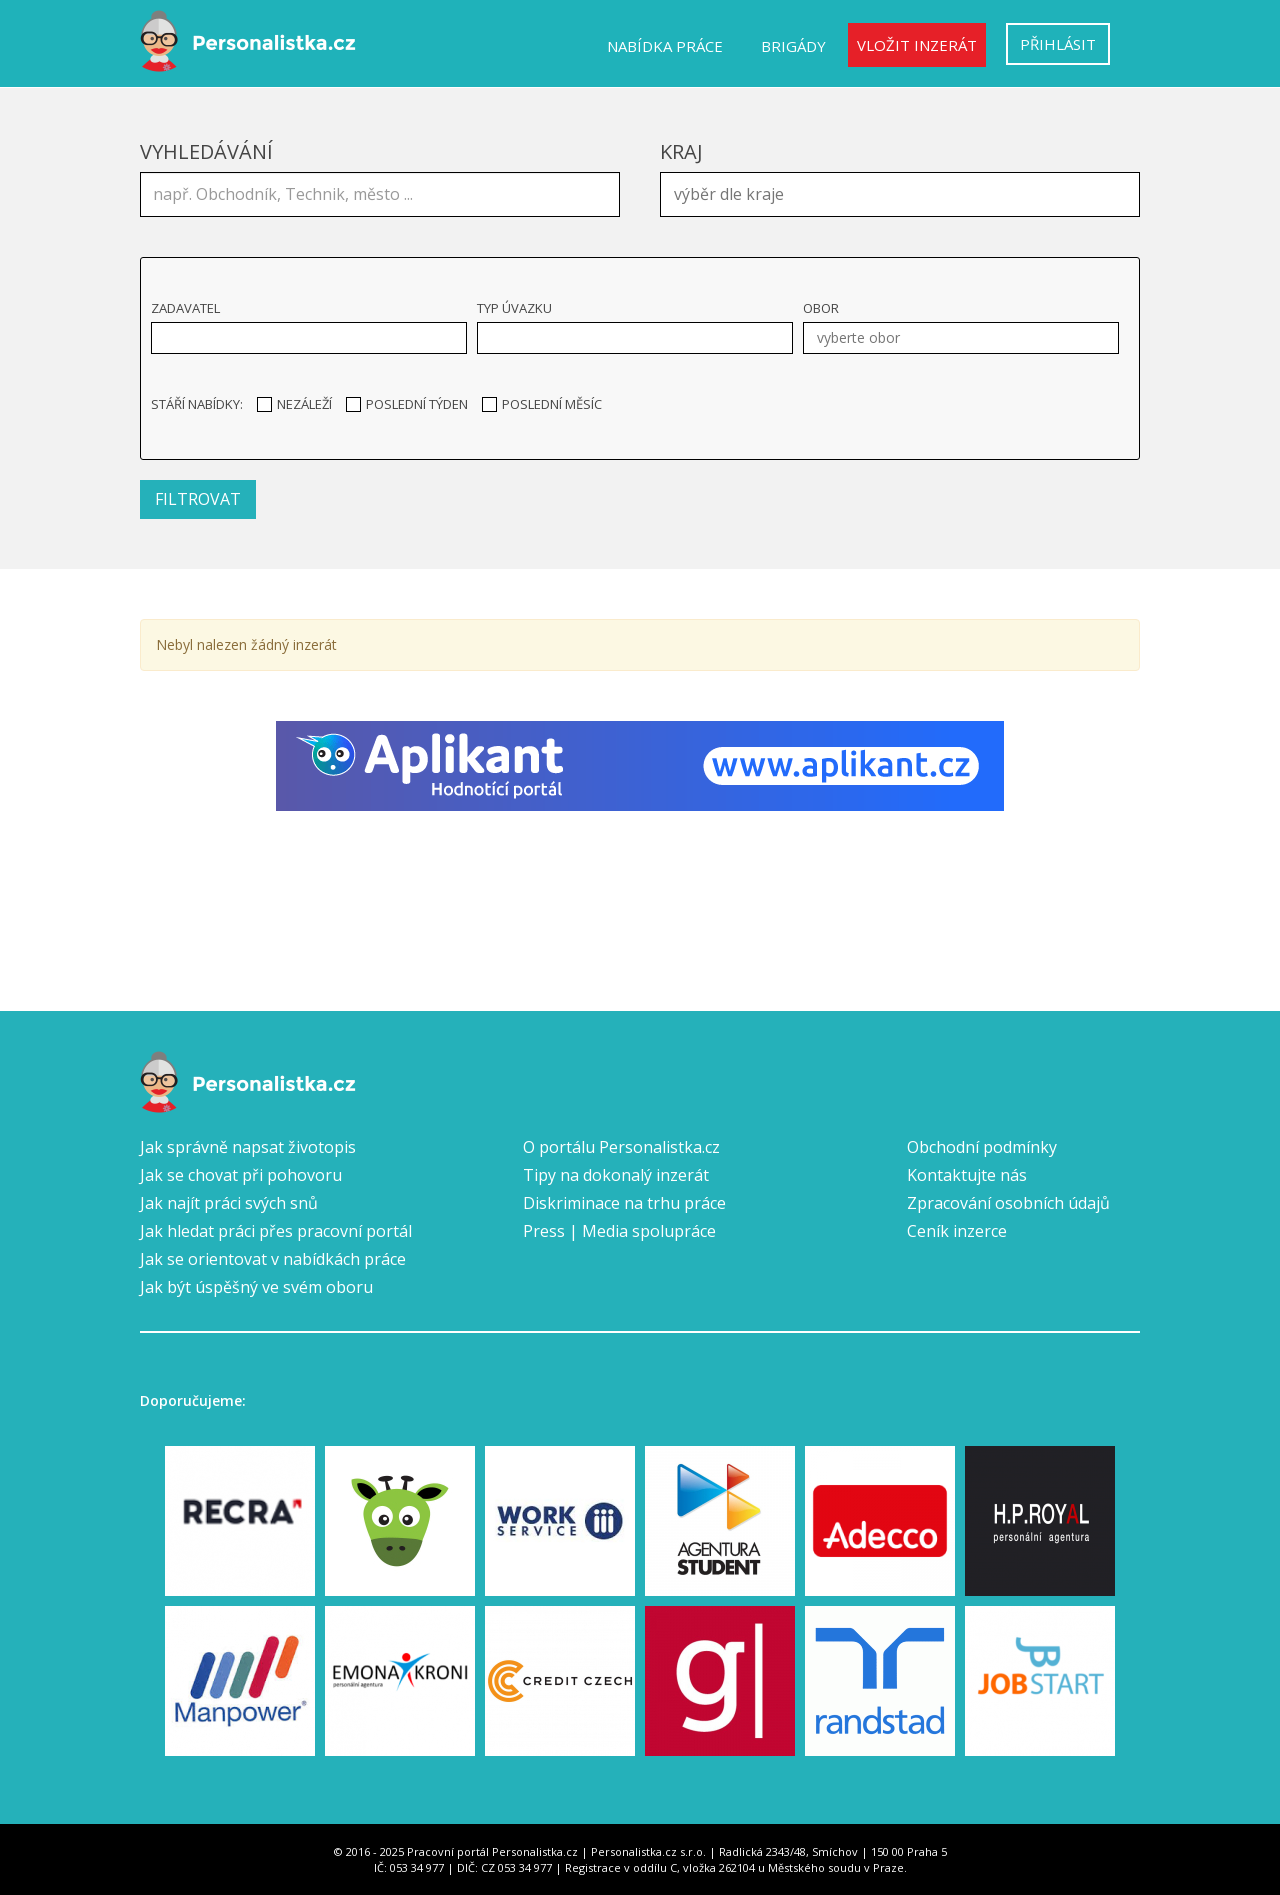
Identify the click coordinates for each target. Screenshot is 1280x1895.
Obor (821, 308)
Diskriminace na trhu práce (624, 1203)
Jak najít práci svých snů (229, 1203)
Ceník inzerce (957, 1231)
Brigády (793, 46)
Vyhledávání (206, 151)
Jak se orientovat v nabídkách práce (273, 1259)
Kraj (681, 151)
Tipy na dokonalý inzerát (616, 1175)
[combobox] (900, 194)
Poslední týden (407, 404)
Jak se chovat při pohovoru (241, 1175)
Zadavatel (185, 308)
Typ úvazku (514, 308)
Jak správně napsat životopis (248, 1147)
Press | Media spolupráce (619, 1231)
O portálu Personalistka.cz (621, 1147)
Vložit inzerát (917, 45)
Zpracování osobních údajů (1008, 1203)
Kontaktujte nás (967, 1175)
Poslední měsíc (542, 404)
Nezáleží (294, 404)
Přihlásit (1058, 44)
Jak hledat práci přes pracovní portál (276, 1231)
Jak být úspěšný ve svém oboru (256, 1287)
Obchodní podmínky (982, 1147)
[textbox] (905, 192)
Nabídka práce (665, 46)
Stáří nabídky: (197, 404)
